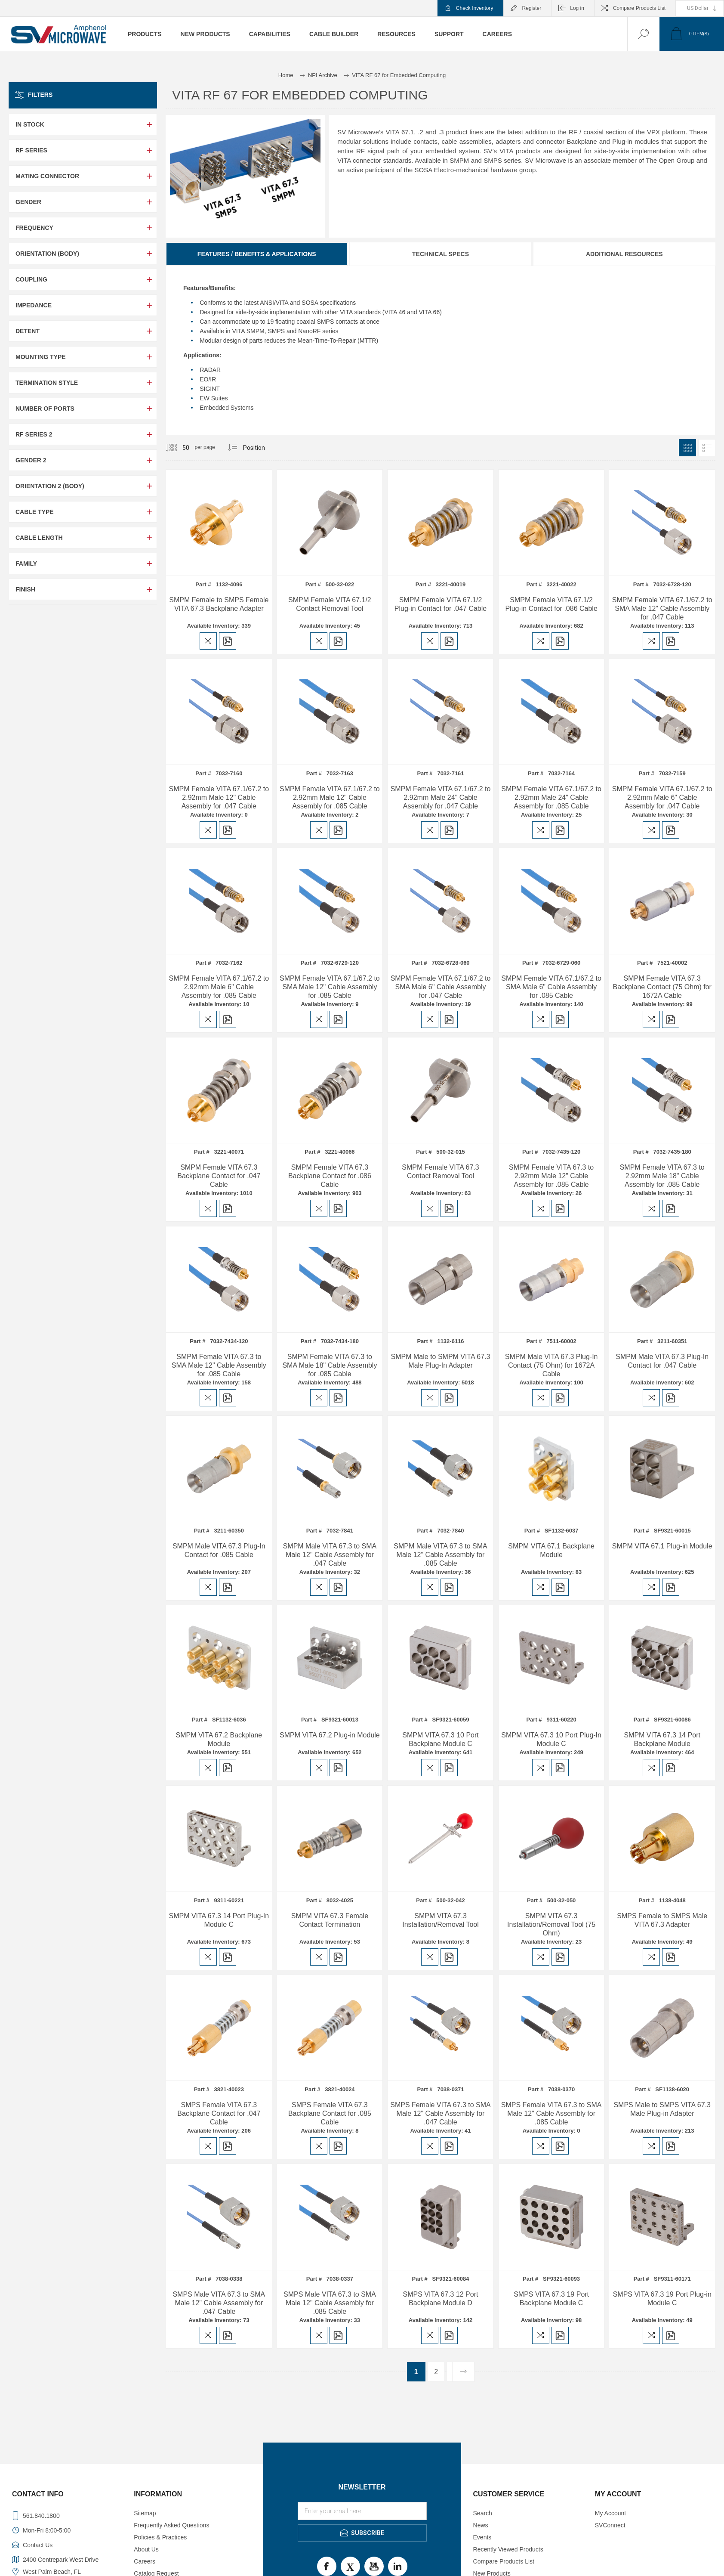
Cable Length (39, 537)
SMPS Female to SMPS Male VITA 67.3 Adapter (662, 1920)
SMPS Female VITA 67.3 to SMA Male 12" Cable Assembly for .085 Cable (551, 2113)
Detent (27, 331)
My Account (610, 2513)
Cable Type (34, 511)
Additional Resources (624, 254)
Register (532, 8)
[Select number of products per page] (179, 447)
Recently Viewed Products (508, 2549)
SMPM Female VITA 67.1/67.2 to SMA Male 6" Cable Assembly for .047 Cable (441, 987)
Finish (25, 589)
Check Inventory (474, 8)
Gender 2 (30, 460)
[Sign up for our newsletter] (362, 2511)
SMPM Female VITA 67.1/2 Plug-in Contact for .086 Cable (551, 604)
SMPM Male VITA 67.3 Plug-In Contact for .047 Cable (662, 1361)
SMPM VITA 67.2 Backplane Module (219, 1739)
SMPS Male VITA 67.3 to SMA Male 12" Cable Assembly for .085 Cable (329, 2303)
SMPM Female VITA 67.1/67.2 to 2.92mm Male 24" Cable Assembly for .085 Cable (551, 797)
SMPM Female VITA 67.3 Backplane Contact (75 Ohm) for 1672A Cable (662, 987)
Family (26, 563)
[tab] (257, 254)
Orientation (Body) (47, 253)
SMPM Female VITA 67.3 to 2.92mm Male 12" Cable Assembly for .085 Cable (551, 1176)
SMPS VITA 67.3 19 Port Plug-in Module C (662, 2299)
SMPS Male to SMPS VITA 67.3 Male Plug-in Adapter (662, 2109)
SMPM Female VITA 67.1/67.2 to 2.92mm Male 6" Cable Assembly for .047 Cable (662, 797)
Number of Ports (44, 408)
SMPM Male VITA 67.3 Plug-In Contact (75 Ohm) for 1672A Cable (551, 1365)
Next (463, 2371)
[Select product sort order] (254, 447)
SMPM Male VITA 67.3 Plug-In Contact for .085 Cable (219, 1550)
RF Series (31, 150)
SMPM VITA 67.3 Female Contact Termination (329, 1920)
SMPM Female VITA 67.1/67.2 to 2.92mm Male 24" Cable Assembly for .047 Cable (441, 797)
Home (285, 75)
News (480, 2525)
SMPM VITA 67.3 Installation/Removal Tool (440, 1920)
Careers (144, 2561)
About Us (146, 2549)
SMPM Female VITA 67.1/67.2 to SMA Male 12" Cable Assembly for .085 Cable (330, 987)
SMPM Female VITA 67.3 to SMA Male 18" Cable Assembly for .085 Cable (329, 1365)
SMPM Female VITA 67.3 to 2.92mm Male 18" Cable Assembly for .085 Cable (662, 1176)
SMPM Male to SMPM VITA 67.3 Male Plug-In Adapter (440, 1361)
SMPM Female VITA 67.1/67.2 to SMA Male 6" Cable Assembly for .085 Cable (551, 987)
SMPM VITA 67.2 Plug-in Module (330, 1735)
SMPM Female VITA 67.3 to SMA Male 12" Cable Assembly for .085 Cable (219, 1365)
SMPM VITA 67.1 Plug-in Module (662, 1546)
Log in (577, 8)
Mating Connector (47, 176)
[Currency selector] (700, 8)
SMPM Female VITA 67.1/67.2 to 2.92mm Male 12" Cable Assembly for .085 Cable (330, 797)
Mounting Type (40, 356)
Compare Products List (639, 8)
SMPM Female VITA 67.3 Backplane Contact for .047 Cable (218, 1176)
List (706, 447)
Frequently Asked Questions (171, 2525)
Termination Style (46, 382)
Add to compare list (208, 641)
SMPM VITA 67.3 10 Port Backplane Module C (440, 1739)
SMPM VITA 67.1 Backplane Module (551, 1550)
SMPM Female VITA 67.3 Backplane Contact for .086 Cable (329, 1176)
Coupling (31, 279)
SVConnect (610, 2525)
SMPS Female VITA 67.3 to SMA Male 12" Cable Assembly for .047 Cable (440, 2113)
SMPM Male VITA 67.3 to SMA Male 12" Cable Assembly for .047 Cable (330, 1554)
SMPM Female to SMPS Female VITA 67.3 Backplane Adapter (218, 604)
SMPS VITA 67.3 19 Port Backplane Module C (551, 2299)
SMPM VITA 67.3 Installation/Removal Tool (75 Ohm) (551, 1924)
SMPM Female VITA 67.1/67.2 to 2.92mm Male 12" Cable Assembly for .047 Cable (219, 797)
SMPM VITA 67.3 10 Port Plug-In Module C (551, 1739)
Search (482, 2513)
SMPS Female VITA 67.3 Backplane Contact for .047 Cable (218, 2113)
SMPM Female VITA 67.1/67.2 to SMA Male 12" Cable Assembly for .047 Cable (662, 608)
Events (482, 2537)
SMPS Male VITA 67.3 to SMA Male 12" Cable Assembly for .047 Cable (219, 2303)
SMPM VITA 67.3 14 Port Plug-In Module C (219, 1920)
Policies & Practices (160, 2537)
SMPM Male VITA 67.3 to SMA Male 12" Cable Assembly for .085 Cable (440, 1554)
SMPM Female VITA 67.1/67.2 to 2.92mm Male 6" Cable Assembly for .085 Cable (219, 987)
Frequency (34, 227)
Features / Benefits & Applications (256, 254)
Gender (28, 201)
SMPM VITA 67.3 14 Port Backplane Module (662, 1739)
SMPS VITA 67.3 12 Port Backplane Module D (440, 2299)
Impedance (33, 305)
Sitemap (145, 2513)
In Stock (29, 124)
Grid (687, 447)
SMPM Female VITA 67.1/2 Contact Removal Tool (329, 604)
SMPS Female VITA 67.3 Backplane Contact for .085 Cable (329, 2113)
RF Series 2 (33, 434)
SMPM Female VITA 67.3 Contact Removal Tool (440, 1172)
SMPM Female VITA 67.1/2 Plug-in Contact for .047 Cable (440, 604)
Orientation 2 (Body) (49, 486)
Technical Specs (440, 254)
